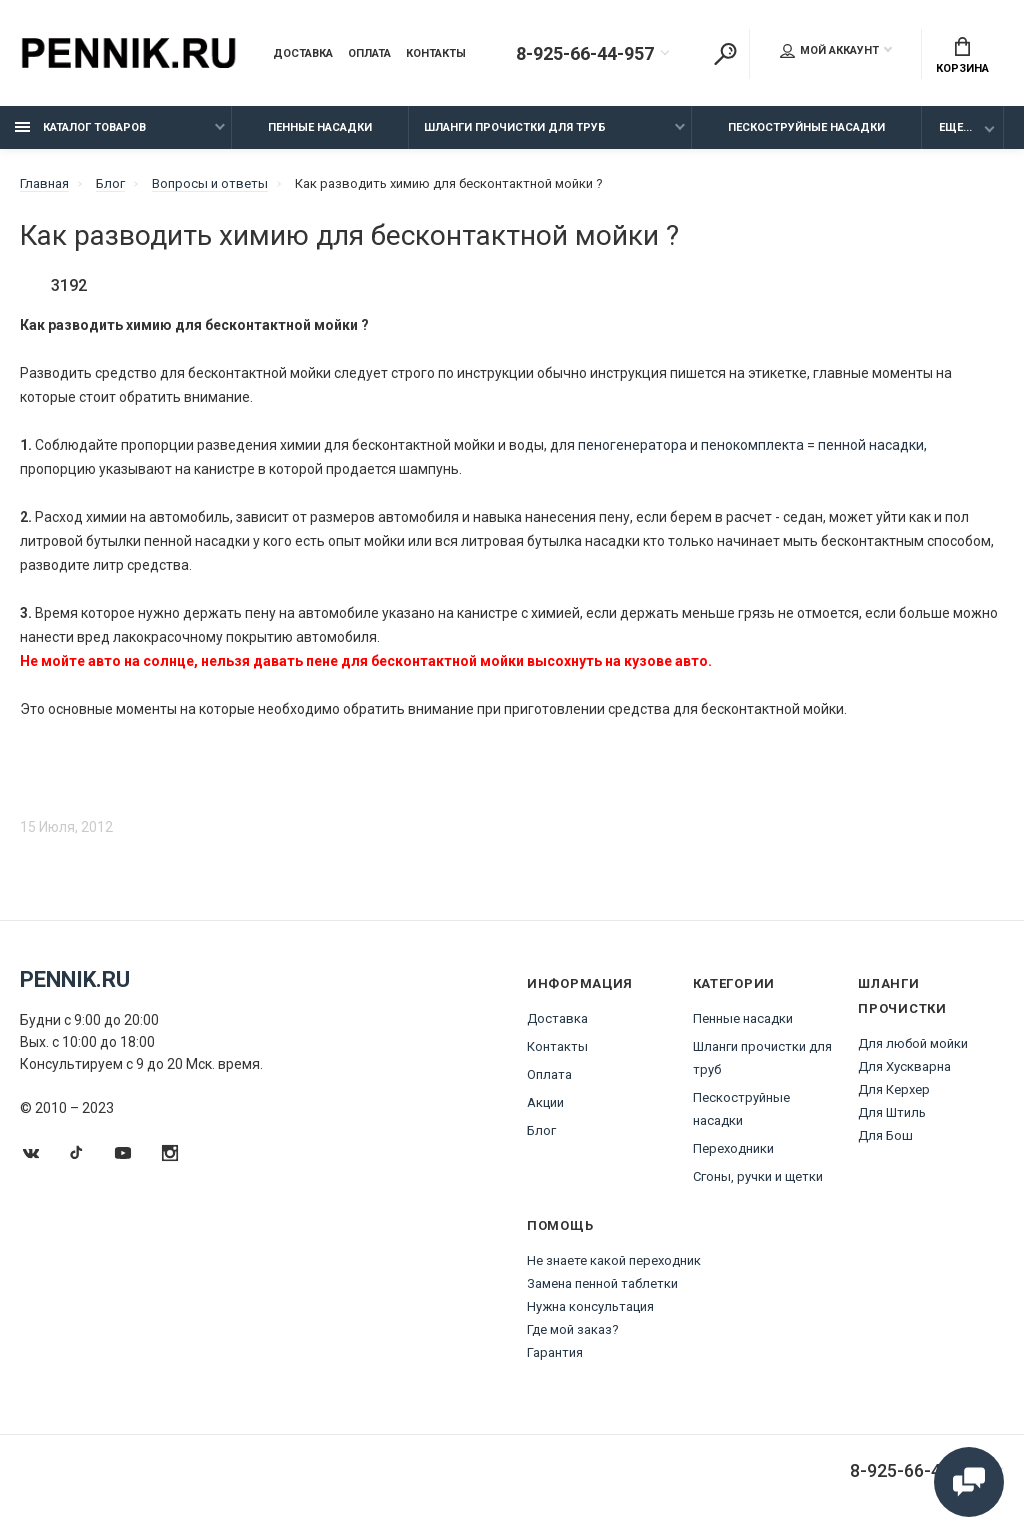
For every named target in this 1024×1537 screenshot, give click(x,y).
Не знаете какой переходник (614, 1260)
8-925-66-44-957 (585, 54)
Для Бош (885, 1135)
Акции (545, 1102)
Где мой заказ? (573, 1329)
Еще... (955, 127)
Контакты (436, 54)
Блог (541, 1130)
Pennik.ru (75, 979)
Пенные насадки (320, 127)
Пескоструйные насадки (806, 127)
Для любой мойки (913, 1043)
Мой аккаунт (829, 51)
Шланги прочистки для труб (515, 127)
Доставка (303, 54)
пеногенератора (632, 445)
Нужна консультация (590, 1306)
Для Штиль (892, 1112)
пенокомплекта (752, 445)
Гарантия (555, 1352)
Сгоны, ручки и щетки (758, 1176)
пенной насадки (871, 445)
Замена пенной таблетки (602, 1283)
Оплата (369, 54)
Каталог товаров (80, 127)
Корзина (962, 56)
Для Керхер (894, 1089)
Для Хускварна (904, 1066)
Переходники (733, 1148)
